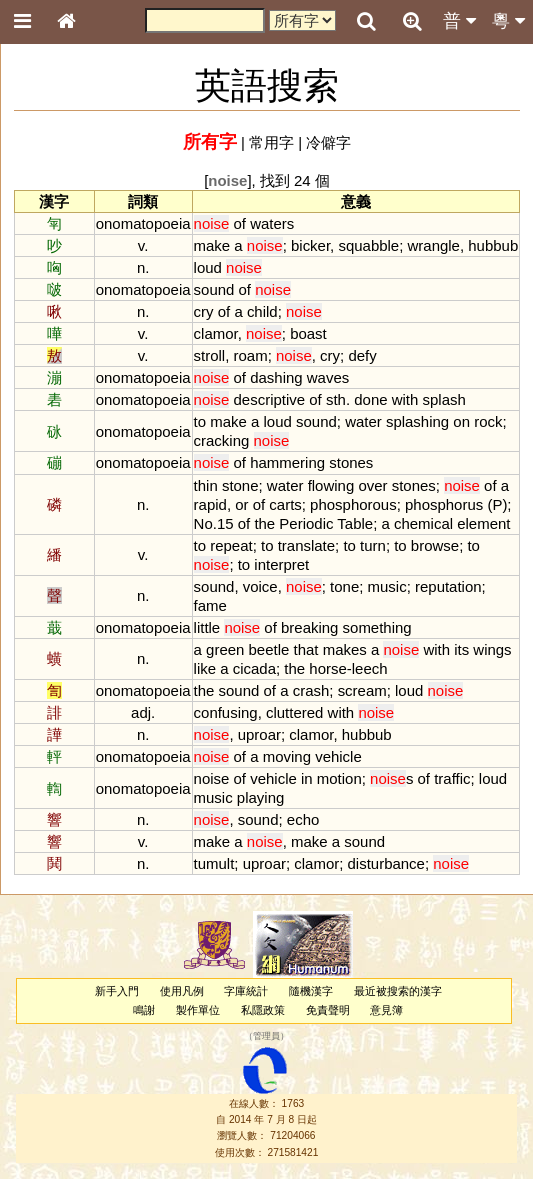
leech (370, 668)
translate (306, 545)
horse (327, 668)
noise (212, 778)
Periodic (306, 523)
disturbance (386, 863)
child (262, 311)
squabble (368, 245)
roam (251, 355)
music (387, 586)
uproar (259, 734)
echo (303, 819)
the (264, 523)
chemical (423, 523)
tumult (214, 863)
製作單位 (198, 1010)
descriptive (270, 399)
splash (444, 399)
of (240, 223)
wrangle (434, 245)
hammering (287, 462)
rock (488, 421)
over (372, 485)
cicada (254, 668)
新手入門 (117, 991)
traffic (452, 778)
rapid (210, 504)
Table (355, 523)
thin (206, 485)
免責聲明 (328, 1010)
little (207, 627)
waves (328, 377)
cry (204, 311)
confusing (226, 712)
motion (339, 778)
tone (344, 586)
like (205, 668)
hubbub (493, 245)
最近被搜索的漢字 (398, 991)
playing (260, 797)
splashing (417, 421)
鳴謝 (144, 1010)
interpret (281, 564)
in (307, 778)
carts (285, 504)
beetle (269, 649)
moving (287, 756)
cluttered (294, 712)
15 (225, 523)
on (461, 421)
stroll (210, 355)
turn (373, 545)
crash (311, 690)
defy (362, 355)
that (306, 649)
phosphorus (444, 504)
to (200, 421)
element (483, 523)
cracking (222, 440)
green (225, 649)
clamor (216, 333)
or (241, 504)
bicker (310, 245)
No (203, 523)
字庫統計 (246, 991)
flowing (331, 485)
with (405, 399)
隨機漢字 (311, 991)
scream (362, 690)
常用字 (271, 142)
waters (272, 223)
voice (260, 586)
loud (208, 267)
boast (308, 333)
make (212, 245)
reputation (448, 586)
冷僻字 (328, 142)
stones (351, 462)
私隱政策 (263, 1010)
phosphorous (353, 504)
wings (492, 649)
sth (336, 399)
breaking (309, 627)
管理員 (266, 1037)
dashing (276, 377)
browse (435, 545)
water (363, 421)
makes (345, 649)
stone (240, 485)
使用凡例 (182, 991)
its (461, 649)
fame (210, 605)
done (370, 399)
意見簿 (386, 1010)
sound (214, 289)
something (377, 627)
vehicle (338, 756)
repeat (231, 545)
